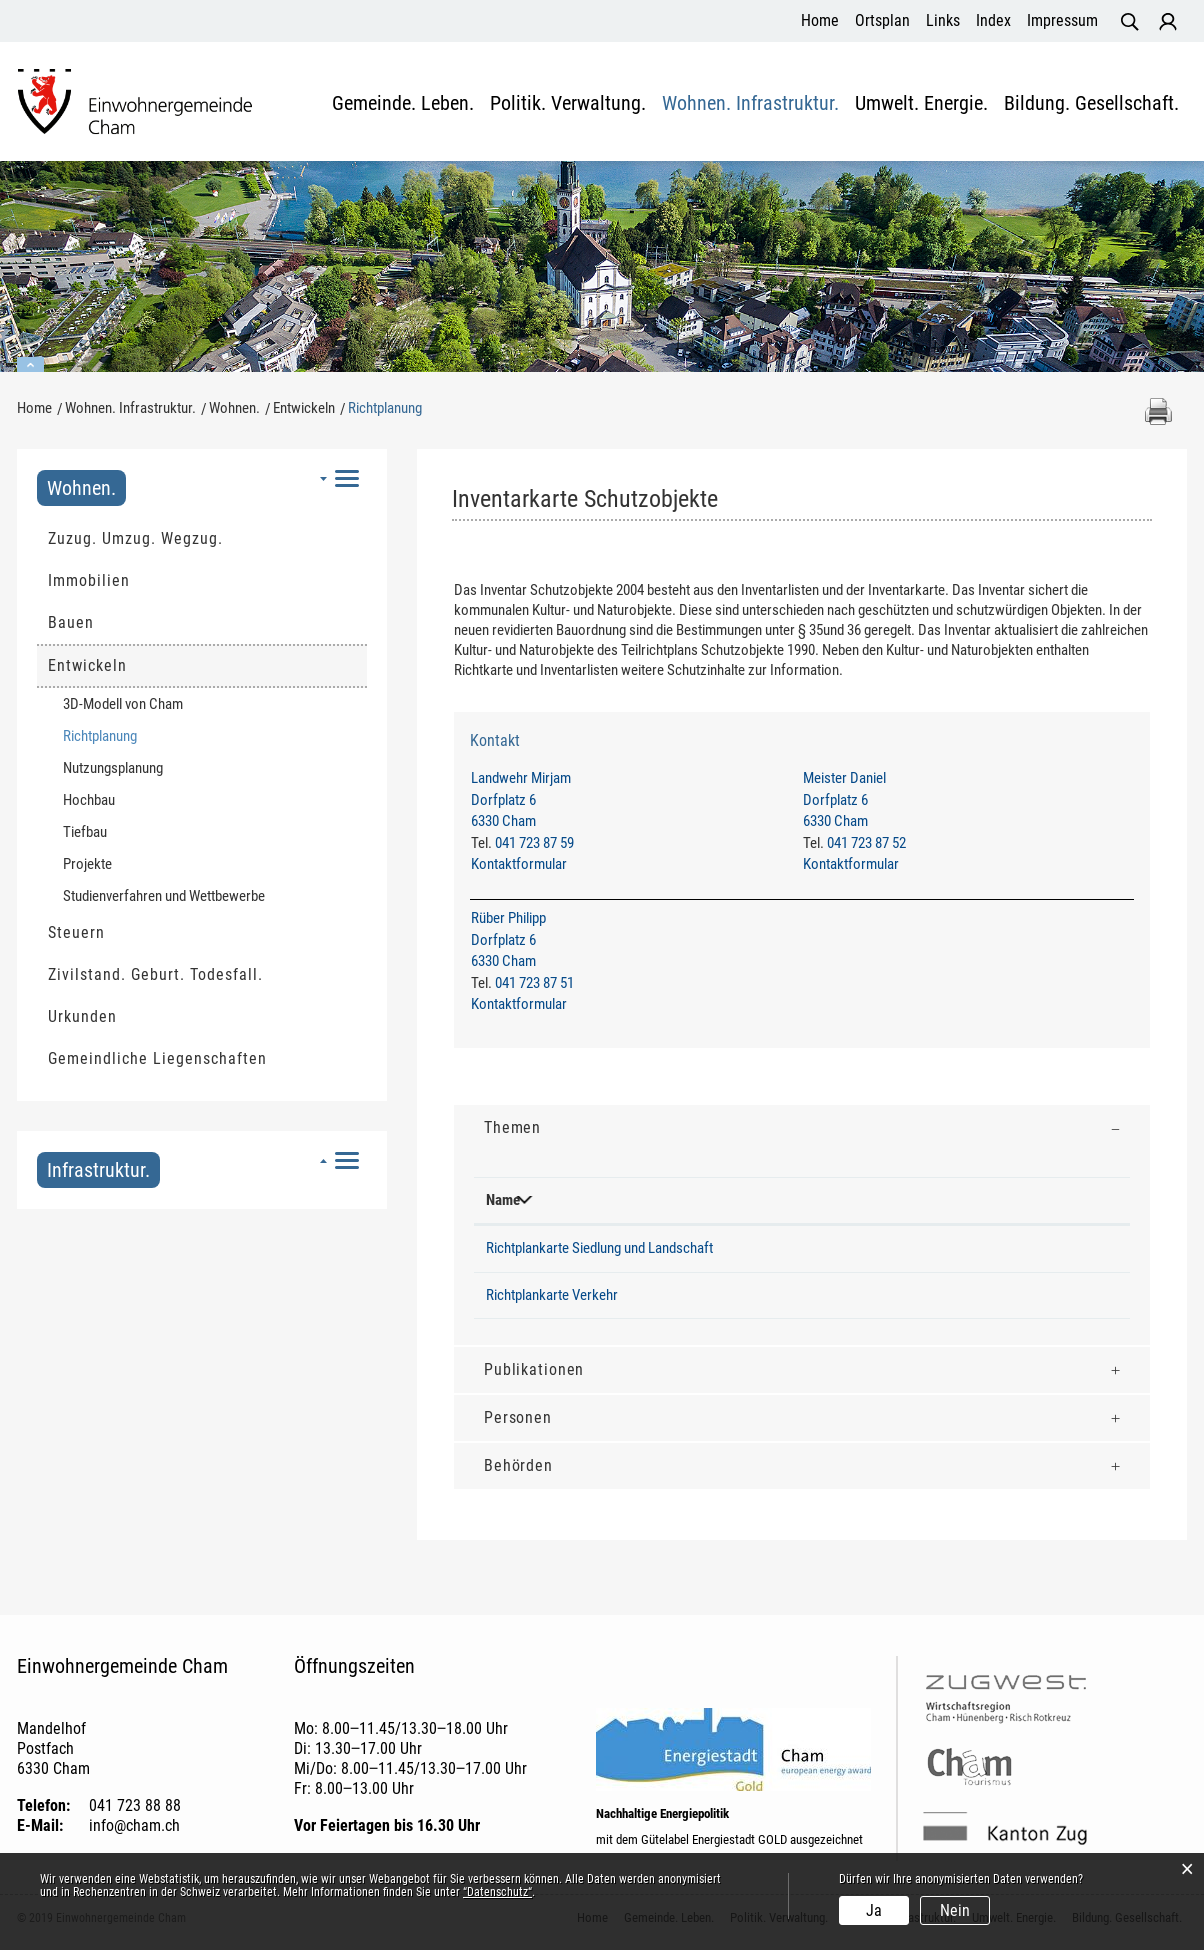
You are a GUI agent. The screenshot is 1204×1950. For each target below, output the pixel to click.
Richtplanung (138, 735)
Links (943, 20)
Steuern (76, 932)
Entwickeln (87, 665)
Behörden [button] (518, 1465)
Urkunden (82, 1016)
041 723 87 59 (534, 843)
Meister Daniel (844, 778)
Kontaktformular (519, 864)
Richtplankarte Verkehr (552, 1295)
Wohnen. (81, 488)
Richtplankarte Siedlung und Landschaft (599, 1248)
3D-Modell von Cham (123, 704)
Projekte (87, 864)
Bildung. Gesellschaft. (1091, 104)
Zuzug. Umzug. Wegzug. (135, 538)
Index (993, 20)
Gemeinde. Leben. (403, 104)
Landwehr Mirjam (521, 778)
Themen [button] (512, 1127)
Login (1168, 22)
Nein (955, 1910)
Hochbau (89, 800)
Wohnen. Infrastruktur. (750, 104)
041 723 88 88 (135, 1805)
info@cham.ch (134, 1825)
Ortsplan (882, 20)
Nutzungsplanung (113, 768)
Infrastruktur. (98, 1170)
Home (820, 20)
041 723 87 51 (534, 983)
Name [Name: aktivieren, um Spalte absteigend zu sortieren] (503, 1200)
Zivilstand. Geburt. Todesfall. (155, 974)
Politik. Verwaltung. (568, 104)
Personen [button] (518, 1417)
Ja (874, 1910)
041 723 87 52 (866, 843)
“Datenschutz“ (497, 1892)
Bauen (71, 622)
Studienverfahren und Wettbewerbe (164, 896)
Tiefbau (85, 832)
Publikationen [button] (534, 1369)
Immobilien (89, 580)
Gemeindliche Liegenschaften (157, 1058)
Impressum (1062, 20)
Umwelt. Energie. (921, 104)
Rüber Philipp (508, 919)
